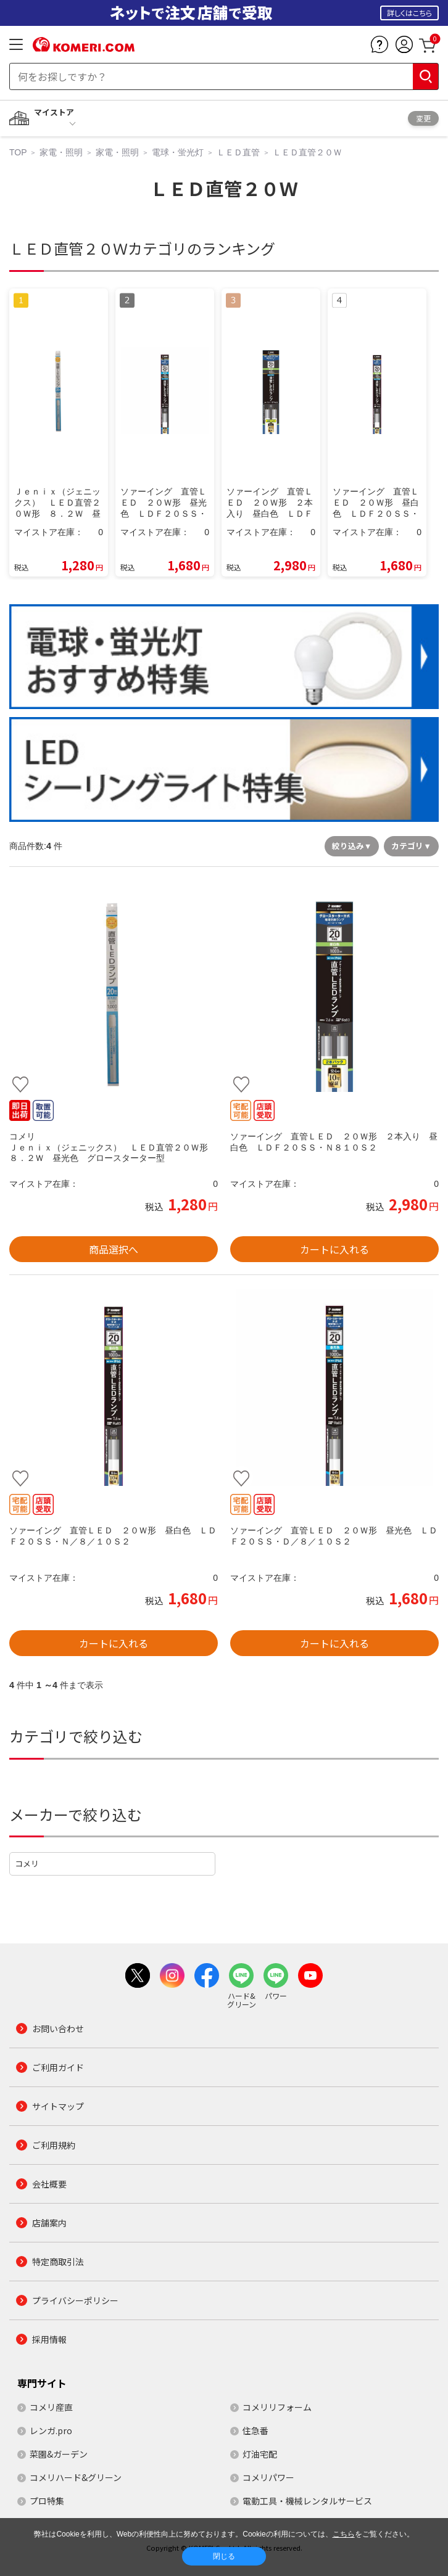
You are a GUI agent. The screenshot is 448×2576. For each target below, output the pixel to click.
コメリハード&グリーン (76, 2477)
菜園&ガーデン (59, 2454)
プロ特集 (47, 2500)
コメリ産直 (51, 2407)
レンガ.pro (51, 2430)
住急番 (255, 2430)
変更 (423, 118)
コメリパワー (268, 2477)
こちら (344, 2534)
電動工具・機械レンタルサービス (307, 2500)
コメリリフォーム (277, 2407)
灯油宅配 (260, 2454)
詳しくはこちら (409, 12)
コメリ (27, 1863)
